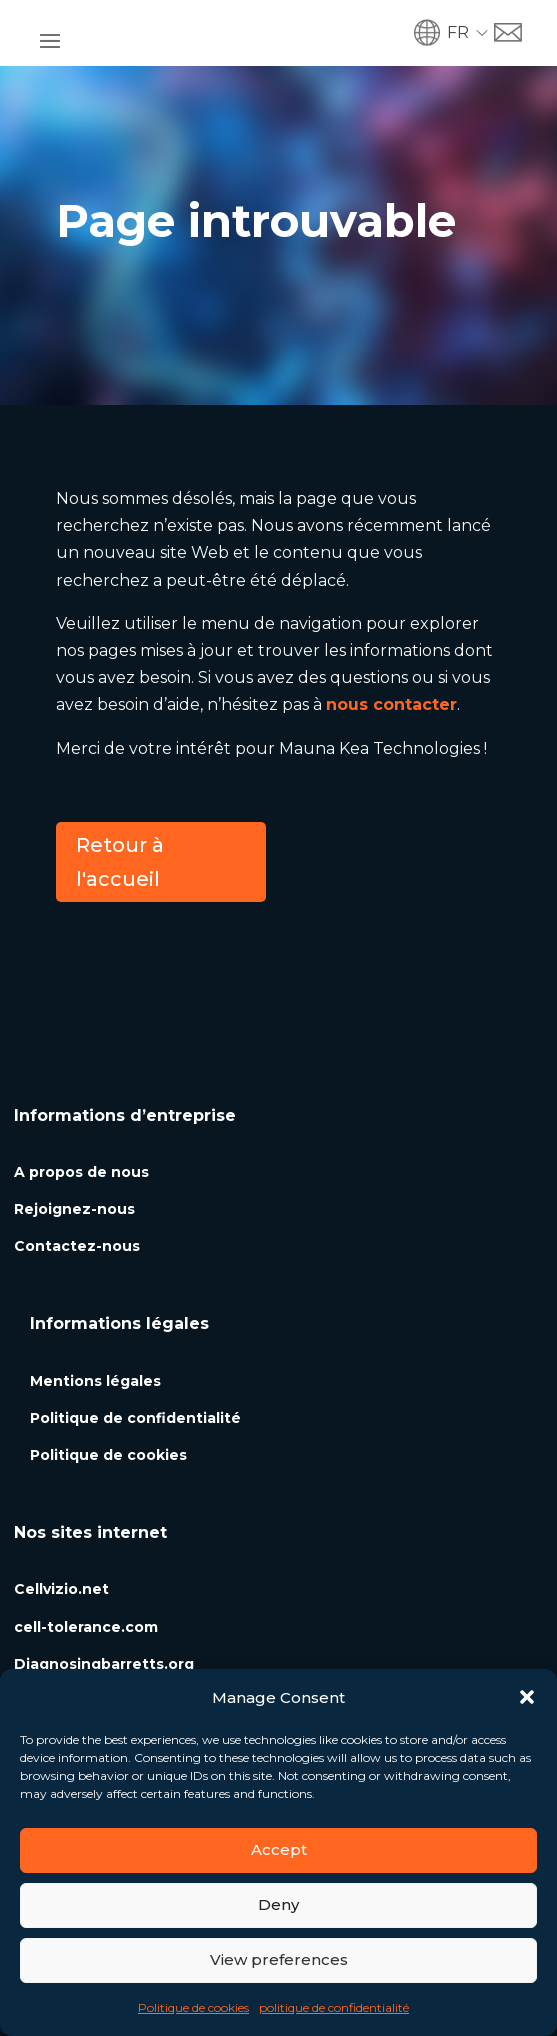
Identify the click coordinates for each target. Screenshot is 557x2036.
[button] (527, 1697)
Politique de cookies (193, 2007)
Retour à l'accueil (120, 862)
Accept (279, 1849)
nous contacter (391, 704)
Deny (278, 1904)
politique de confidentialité (334, 2007)
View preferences (279, 1959)
